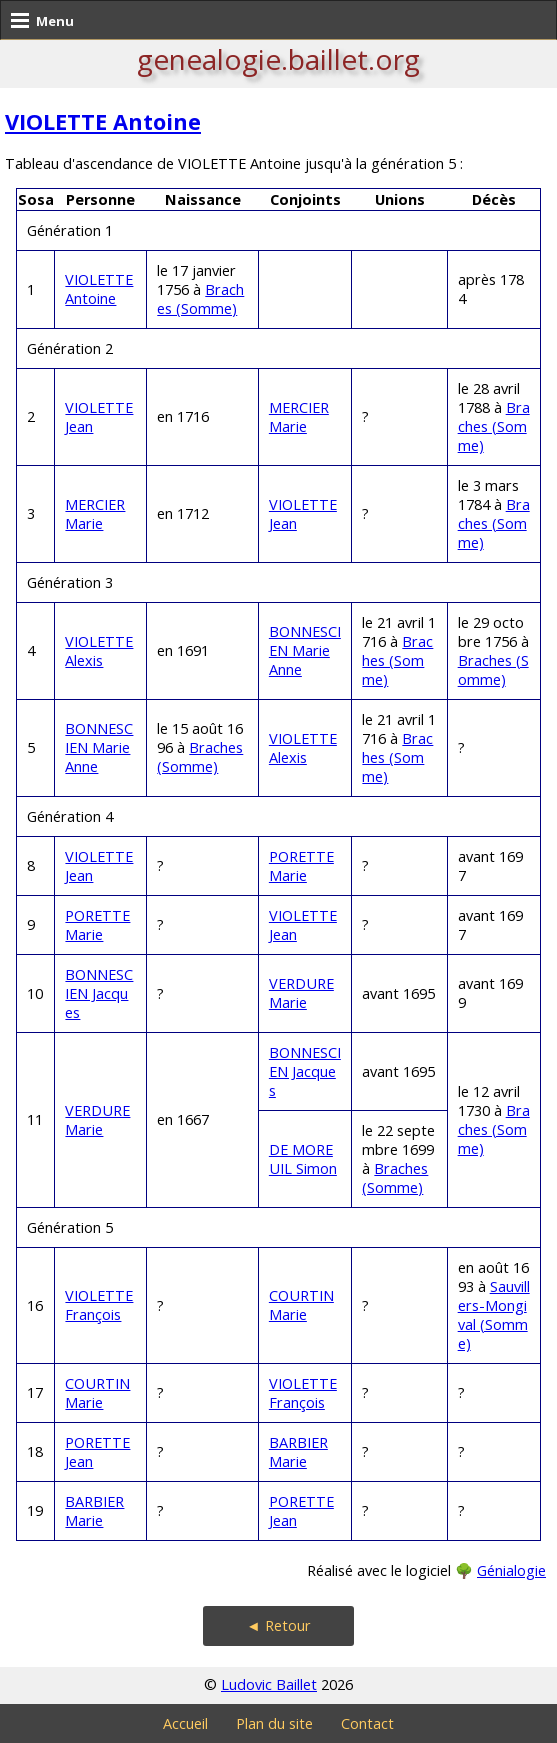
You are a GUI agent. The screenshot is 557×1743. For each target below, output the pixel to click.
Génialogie (511, 1570)
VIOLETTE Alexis (99, 651)
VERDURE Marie (301, 993)
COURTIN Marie (301, 1305)
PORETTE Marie (301, 866)
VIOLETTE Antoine (103, 121)
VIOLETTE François (99, 1305)
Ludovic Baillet (269, 1684)
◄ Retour (278, 1625)
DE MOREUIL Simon (303, 1159)
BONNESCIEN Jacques (99, 993)
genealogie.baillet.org (278, 59)
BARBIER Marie (298, 1452)
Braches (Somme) (200, 299)
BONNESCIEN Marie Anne (305, 650)
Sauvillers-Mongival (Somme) (494, 1315)
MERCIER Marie (299, 417)
